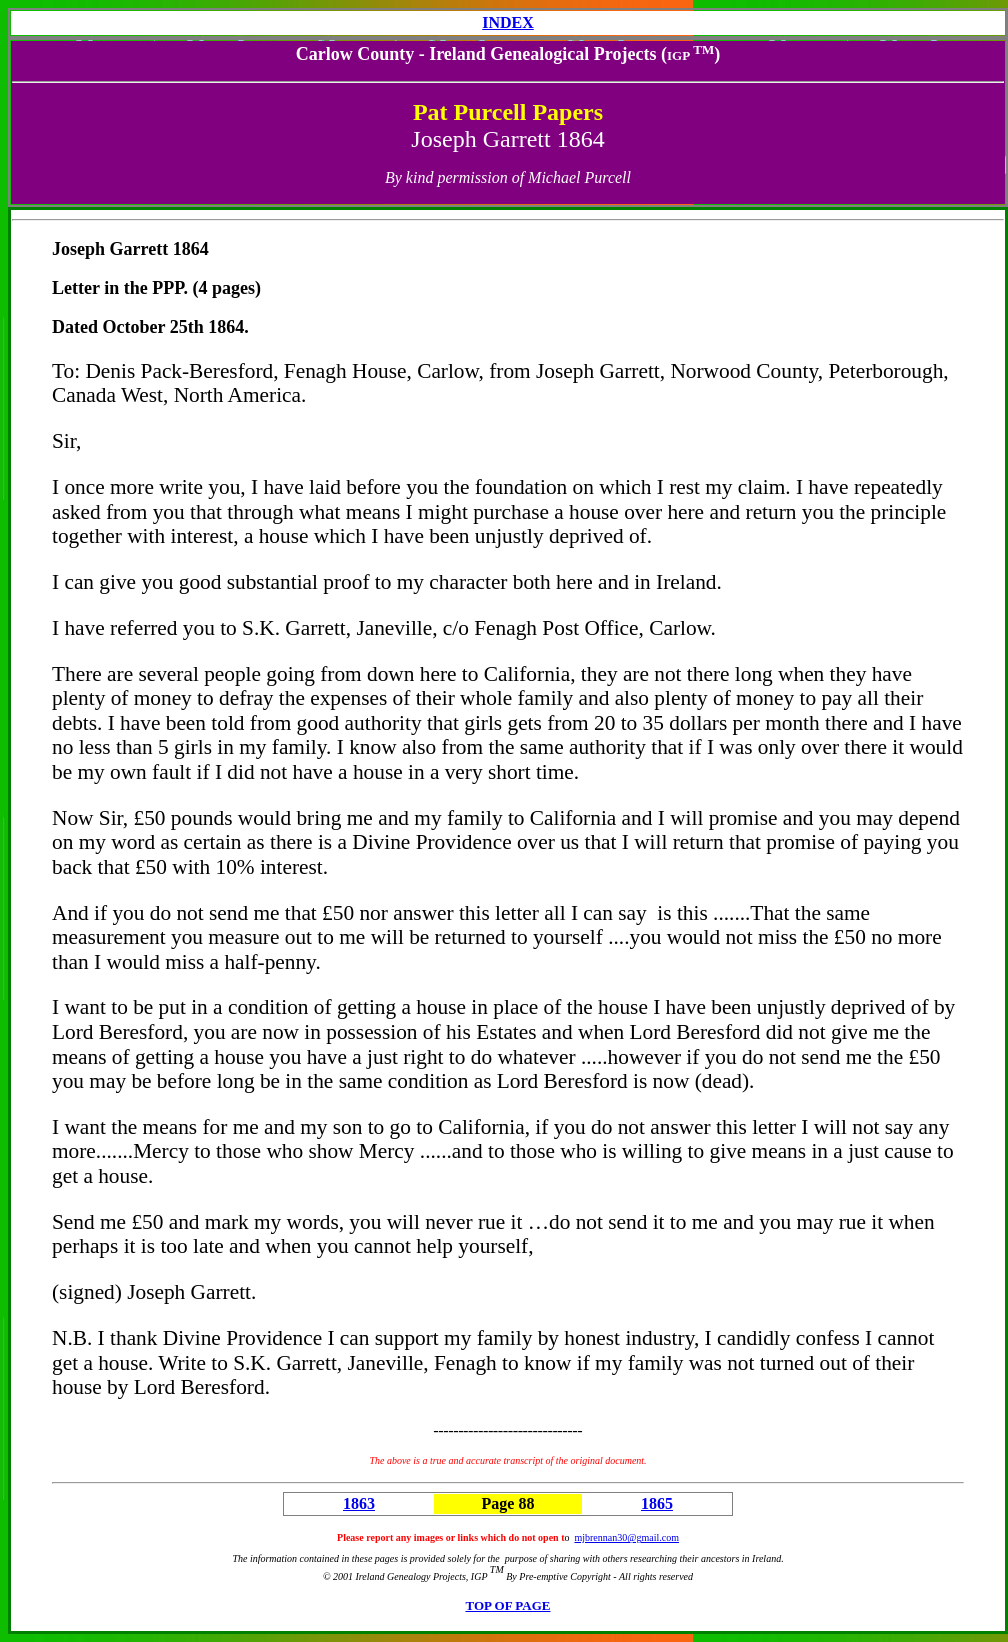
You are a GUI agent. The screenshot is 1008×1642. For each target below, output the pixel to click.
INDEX (508, 22)
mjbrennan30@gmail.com (626, 1537)
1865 (657, 1503)
